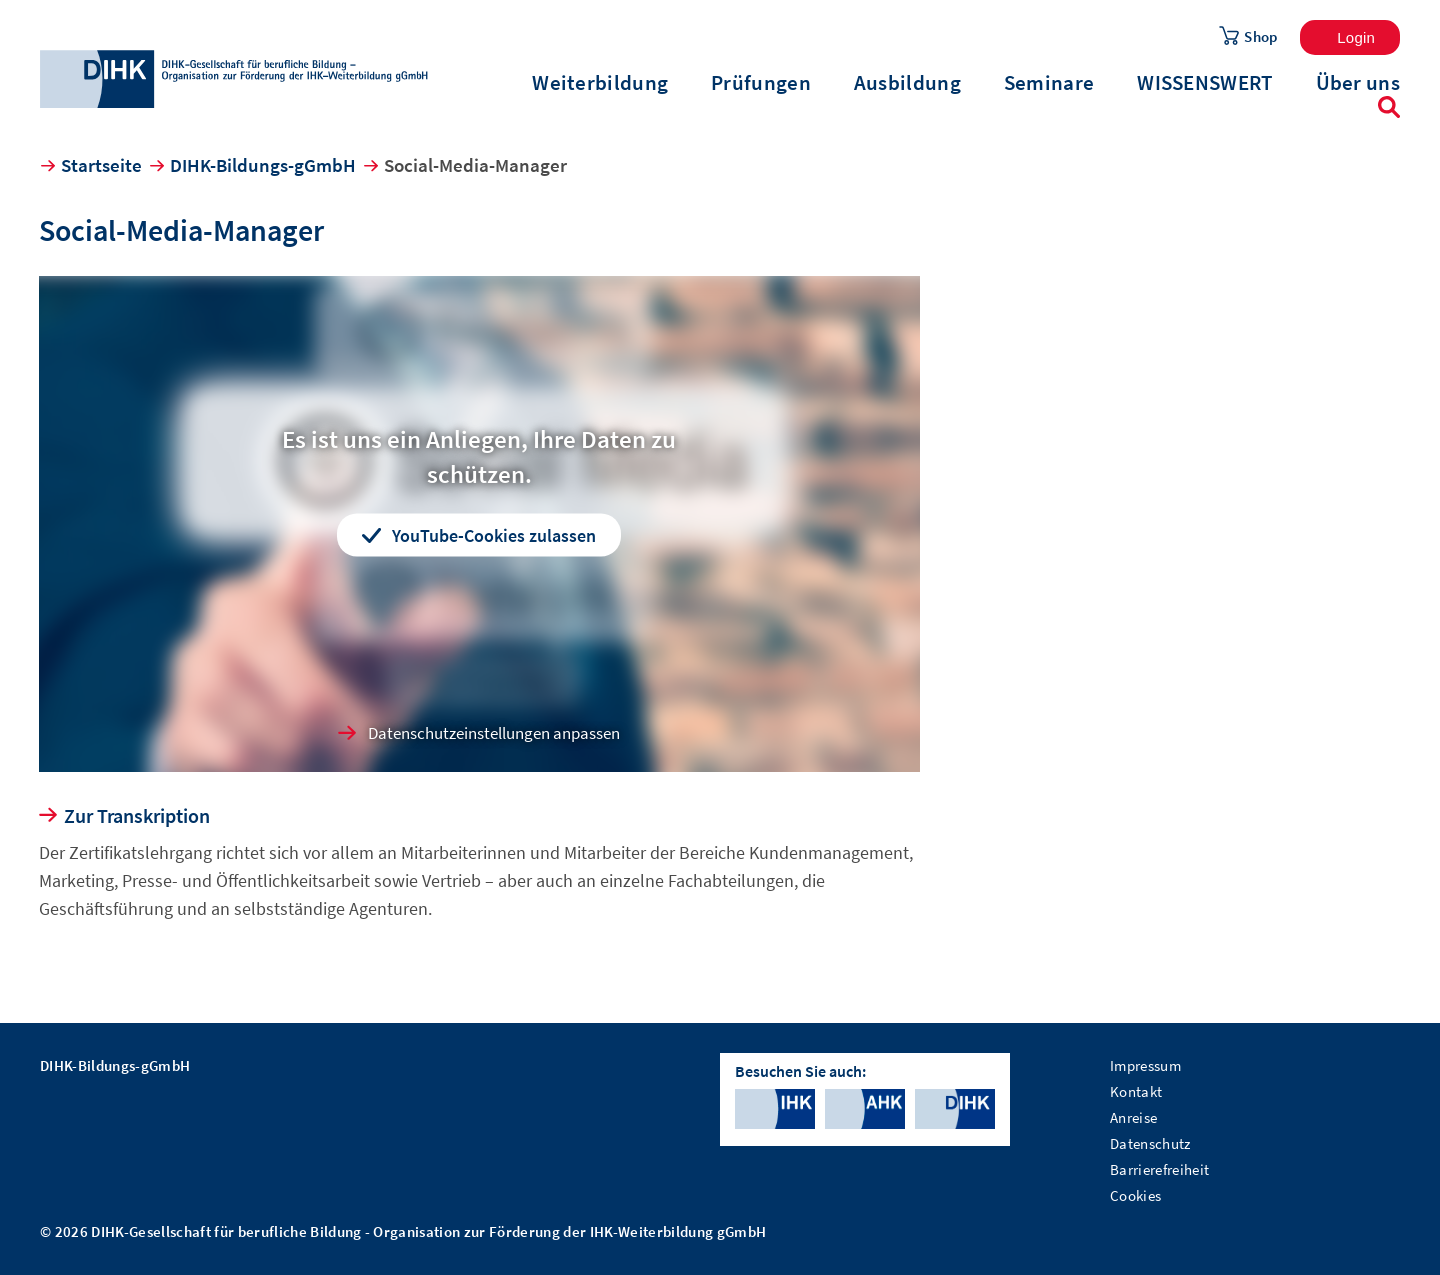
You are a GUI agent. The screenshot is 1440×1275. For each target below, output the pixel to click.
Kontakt (1136, 1091)
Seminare (1049, 83)
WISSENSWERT (1204, 83)
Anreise (1133, 1117)
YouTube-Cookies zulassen (494, 534)
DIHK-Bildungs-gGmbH (263, 165)
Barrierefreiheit (1159, 1169)
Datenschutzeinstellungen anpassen (494, 733)
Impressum (1145, 1065)
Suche (1389, 107)
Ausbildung (907, 83)
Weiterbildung (600, 83)
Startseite (101, 165)
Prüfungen (761, 83)
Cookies (1135, 1195)
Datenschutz (1150, 1143)
